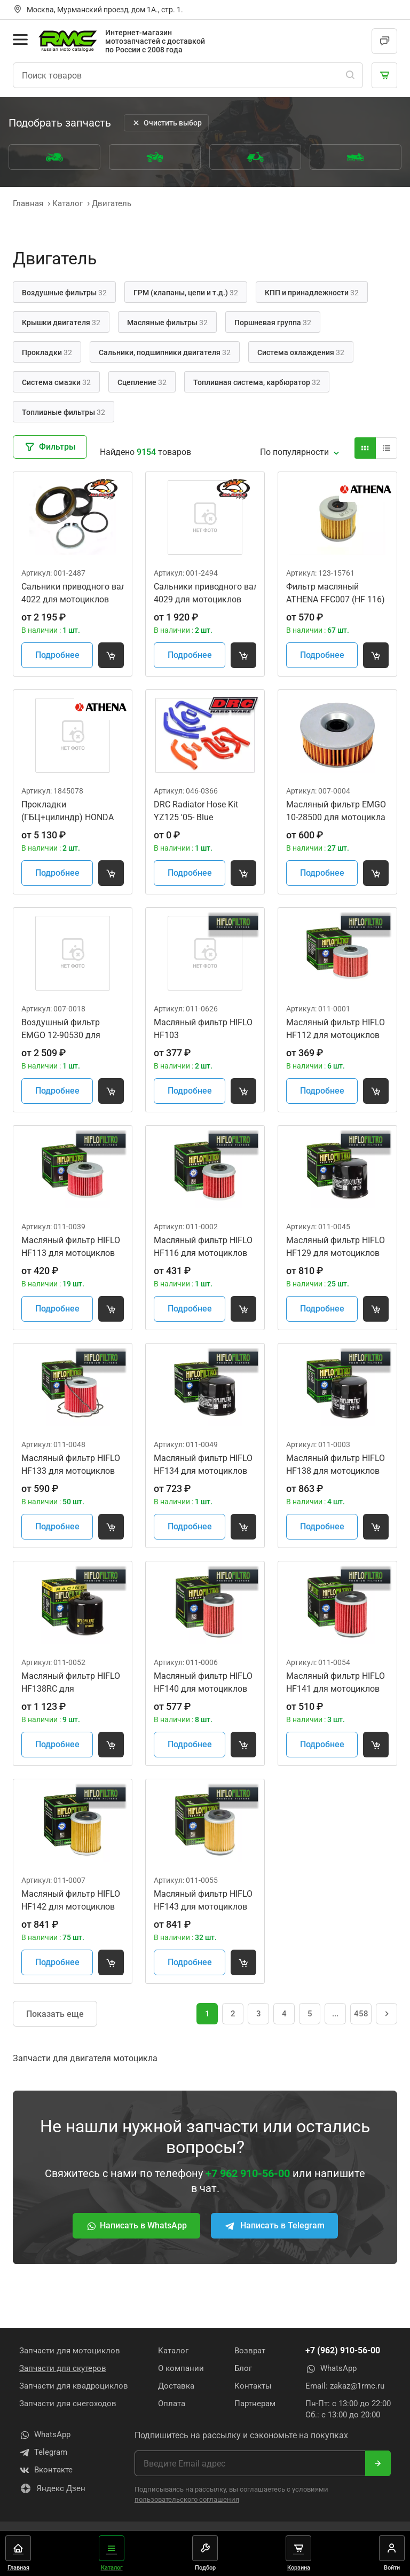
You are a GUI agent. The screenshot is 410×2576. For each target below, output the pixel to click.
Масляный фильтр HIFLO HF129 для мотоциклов (335, 1246)
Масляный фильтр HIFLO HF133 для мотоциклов (70, 1464)
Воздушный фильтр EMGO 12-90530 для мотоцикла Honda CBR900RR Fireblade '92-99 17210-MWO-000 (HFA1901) (68, 1029)
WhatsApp (331, 2368)
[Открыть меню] (20, 39)
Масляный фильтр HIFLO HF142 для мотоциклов (70, 1900)
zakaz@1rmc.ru (357, 2386)
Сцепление (142, 382)
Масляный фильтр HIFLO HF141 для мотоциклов (335, 1682)
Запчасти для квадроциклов (73, 2386)
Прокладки (47, 352)
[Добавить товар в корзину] (111, 655)
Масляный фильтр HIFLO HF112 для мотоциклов (335, 1028)
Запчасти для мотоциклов (69, 2350)
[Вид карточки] (365, 448)
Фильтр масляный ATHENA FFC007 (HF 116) (335, 593)
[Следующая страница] (386, 2013)
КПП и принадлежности (312, 292)
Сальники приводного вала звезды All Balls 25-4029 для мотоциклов (205, 593)
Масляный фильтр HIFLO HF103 (203, 1028)
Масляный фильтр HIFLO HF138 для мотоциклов (335, 1464)
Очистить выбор (166, 122)
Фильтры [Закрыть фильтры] (50, 447)
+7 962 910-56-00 (248, 2173)
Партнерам (254, 2403)
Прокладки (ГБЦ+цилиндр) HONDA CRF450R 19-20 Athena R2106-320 (67, 811)
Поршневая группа (272, 322)
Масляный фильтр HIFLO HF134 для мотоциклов (203, 1464)
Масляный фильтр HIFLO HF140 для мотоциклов (203, 1682)
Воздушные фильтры (64, 292)
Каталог (173, 2350)
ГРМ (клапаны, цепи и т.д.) (185, 292)
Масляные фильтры (167, 322)
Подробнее (57, 655)
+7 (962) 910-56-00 (342, 2350)
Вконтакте (46, 2470)
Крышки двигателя (61, 322)
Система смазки (56, 382)
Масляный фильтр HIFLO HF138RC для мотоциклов (70, 1683)
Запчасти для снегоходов (67, 2403)
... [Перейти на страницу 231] (335, 2014)
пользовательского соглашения (187, 2499)
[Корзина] (384, 75)
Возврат (249, 2350)
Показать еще (55, 2014)
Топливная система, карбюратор (256, 382)
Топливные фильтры (63, 412)
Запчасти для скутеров (62, 2368)
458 (361, 2014)
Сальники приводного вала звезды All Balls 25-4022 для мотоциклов (72, 593)
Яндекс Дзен (52, 2488)
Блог (243, 2368)
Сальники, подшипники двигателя (165, 352)
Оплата (171, 2403)
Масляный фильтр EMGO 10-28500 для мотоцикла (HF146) (336, 811)
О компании (181, 2368)
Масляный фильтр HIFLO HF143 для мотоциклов (203, 1900)
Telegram (43, 2452)
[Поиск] (350, 75)
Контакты (253, 2386)
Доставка (176, 2386)
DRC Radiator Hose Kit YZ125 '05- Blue (196, 810)
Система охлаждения (300, 352)
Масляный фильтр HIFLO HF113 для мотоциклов (70, 1246)
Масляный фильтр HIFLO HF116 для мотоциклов (203, 1246)
